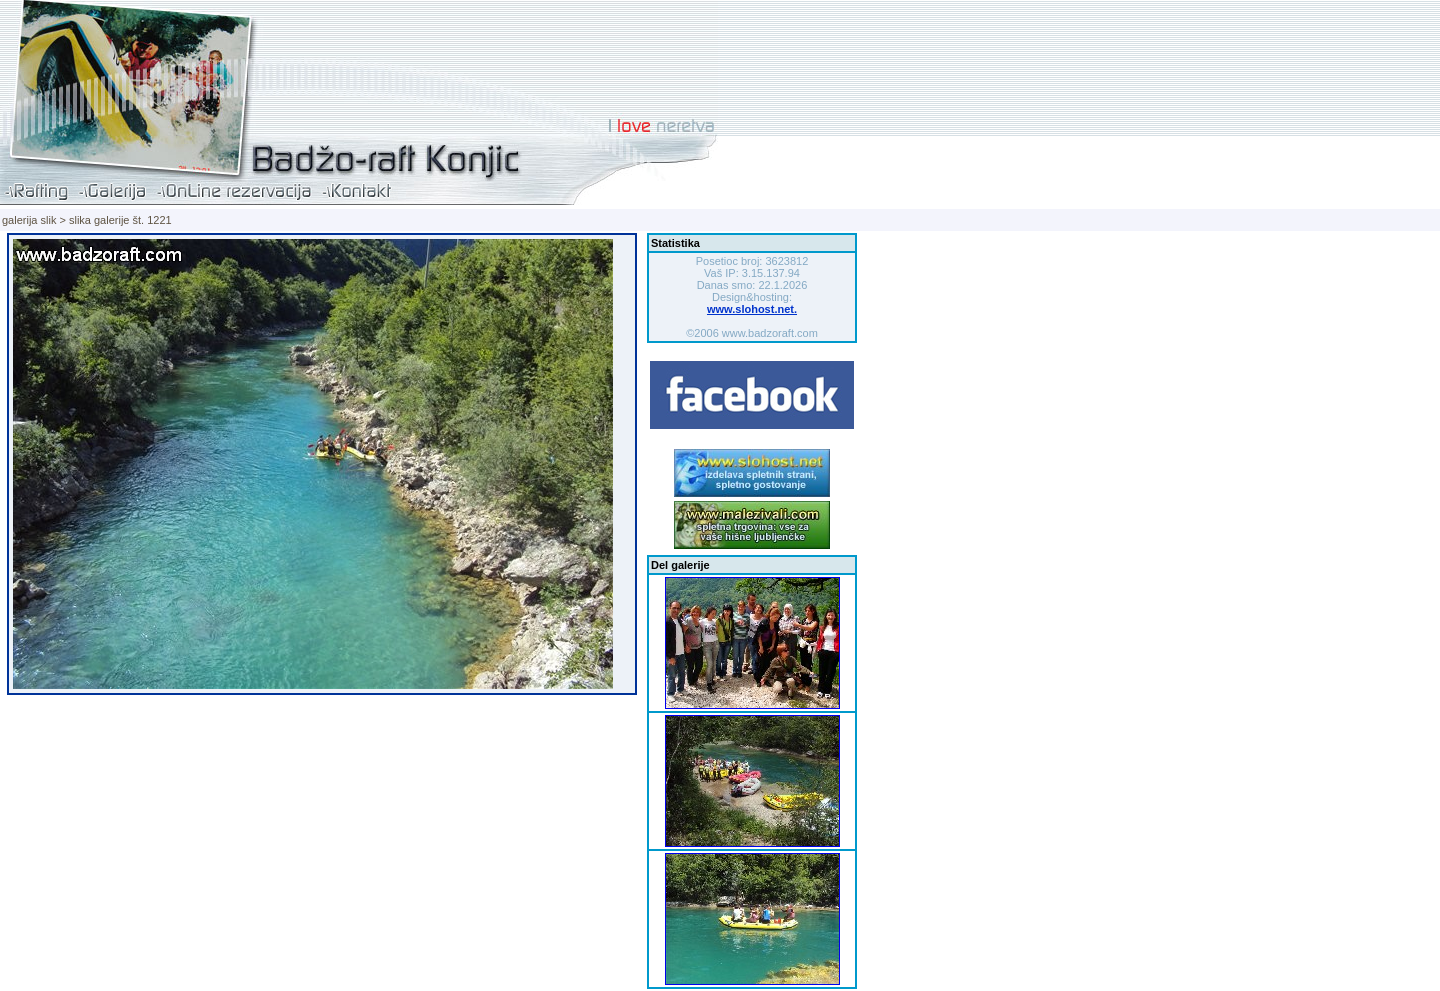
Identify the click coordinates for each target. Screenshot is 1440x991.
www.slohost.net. (752, 309)
